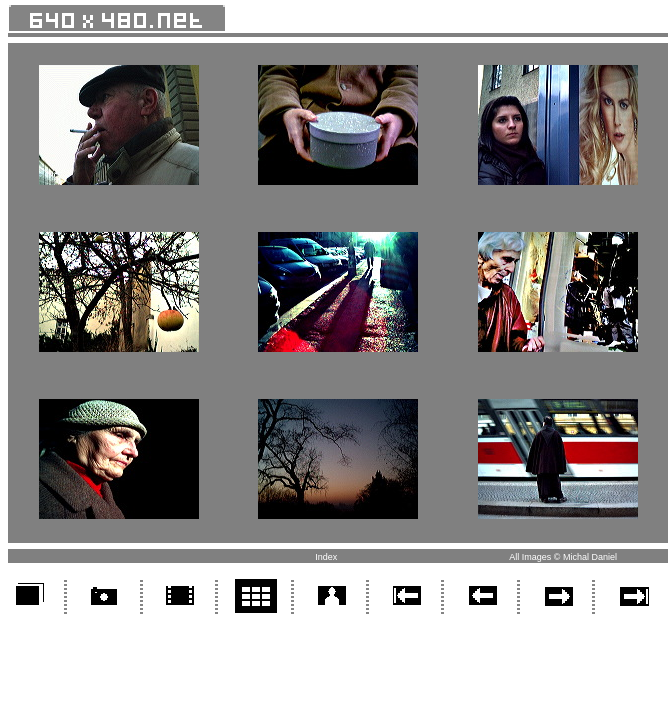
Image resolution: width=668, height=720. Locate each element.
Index (326, 557)
